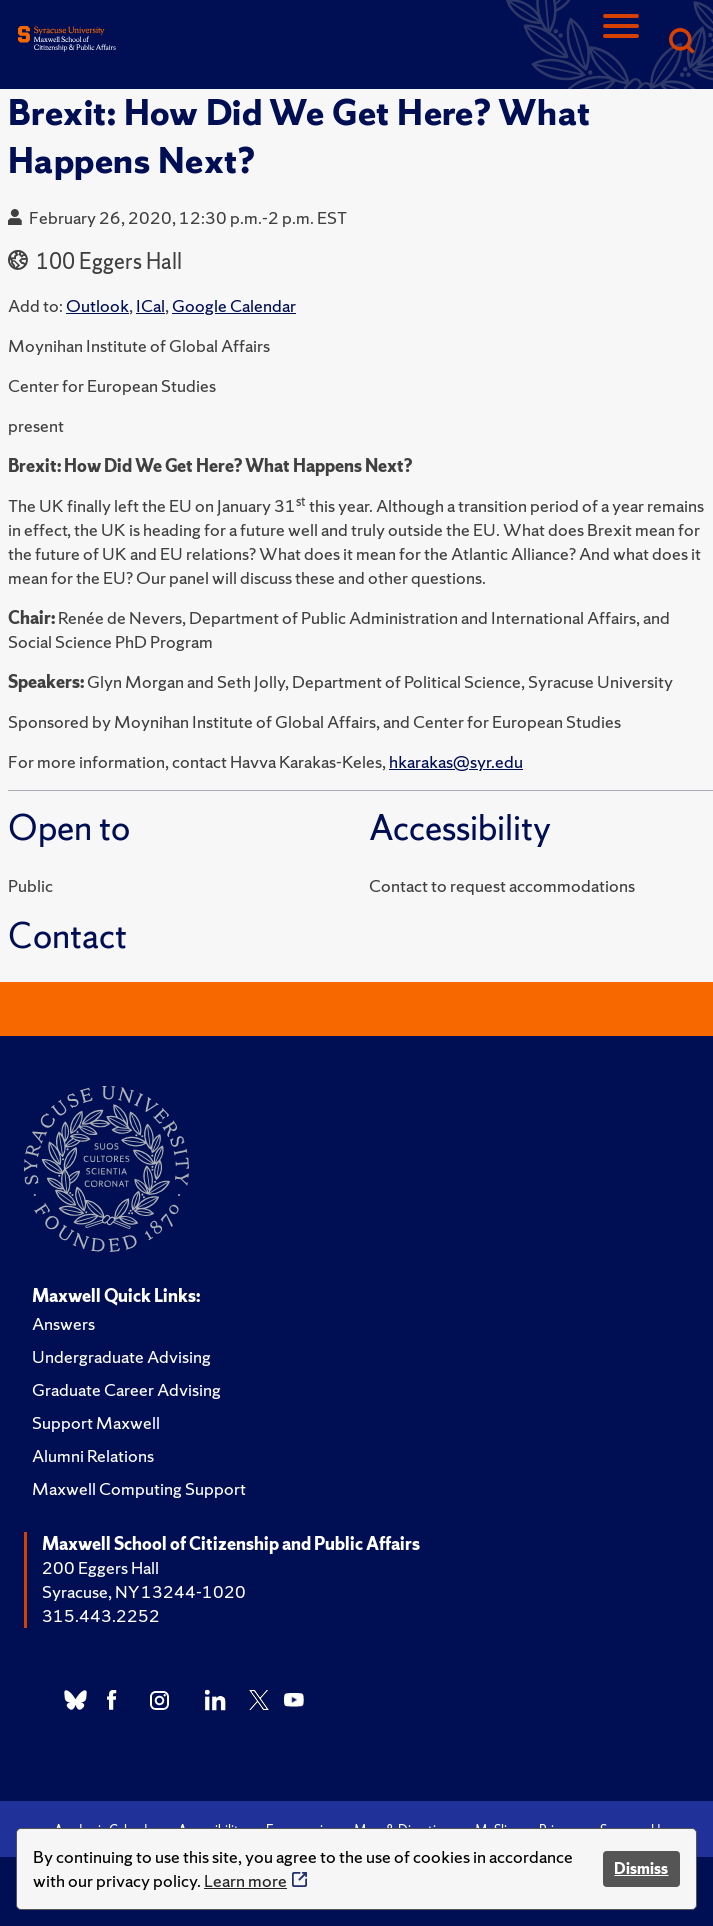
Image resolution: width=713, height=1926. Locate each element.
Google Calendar (234, 305)
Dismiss (641, 1868)
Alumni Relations (93, 1455)
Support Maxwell (96, 1422)
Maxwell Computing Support (139, 1488)
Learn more (245, 1880)
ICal (150, 305)
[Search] (681, 42)
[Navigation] (621, 42)
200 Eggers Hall (100, 1567)
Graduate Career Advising (126, 1389)
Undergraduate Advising (121, 1356)
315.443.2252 (101, 1615)
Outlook (97, 305)
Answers (63, 1323)
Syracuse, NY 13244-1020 (144, 1591)
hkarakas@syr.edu (456, 761)
